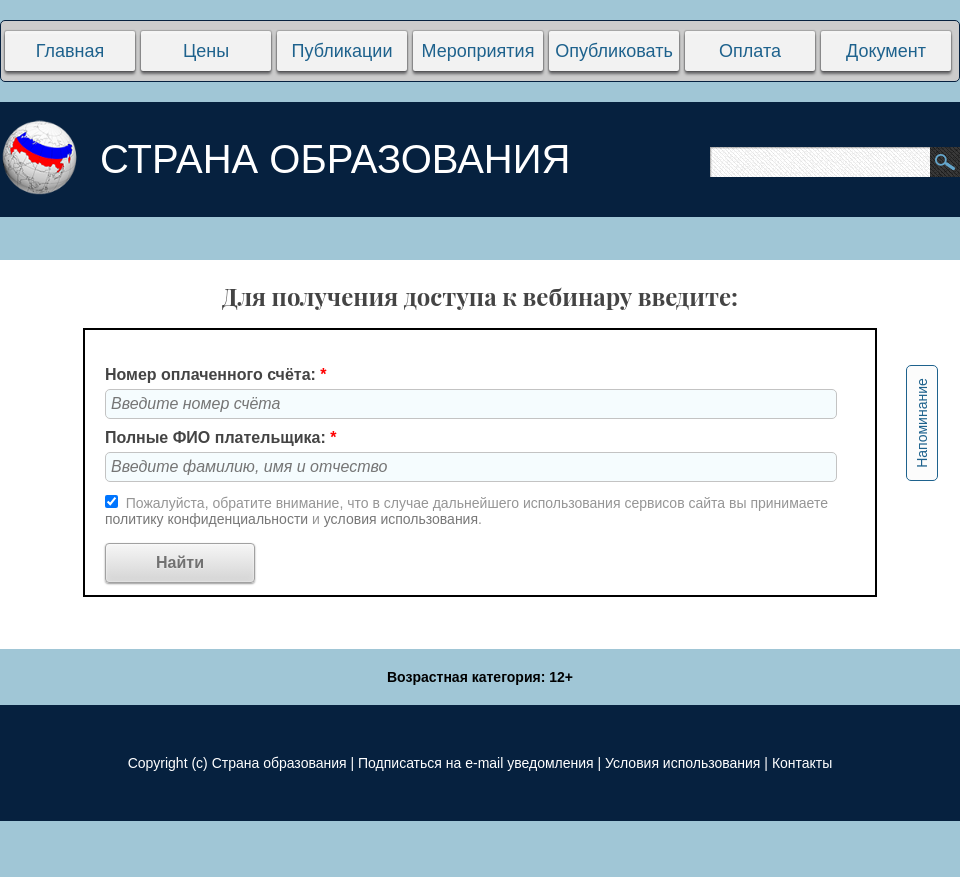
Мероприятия (478, 51)
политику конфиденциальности (208, 519)
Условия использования (682, 763)
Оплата (750, 51)
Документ (886, 51)
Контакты (802, 763)
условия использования (401, 519)
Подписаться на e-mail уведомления (476, 763)
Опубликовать (614, 51)
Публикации (342, 51)
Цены (206, 51)
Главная (70, 51)
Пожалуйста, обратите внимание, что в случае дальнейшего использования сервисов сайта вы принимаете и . (466, 511)
